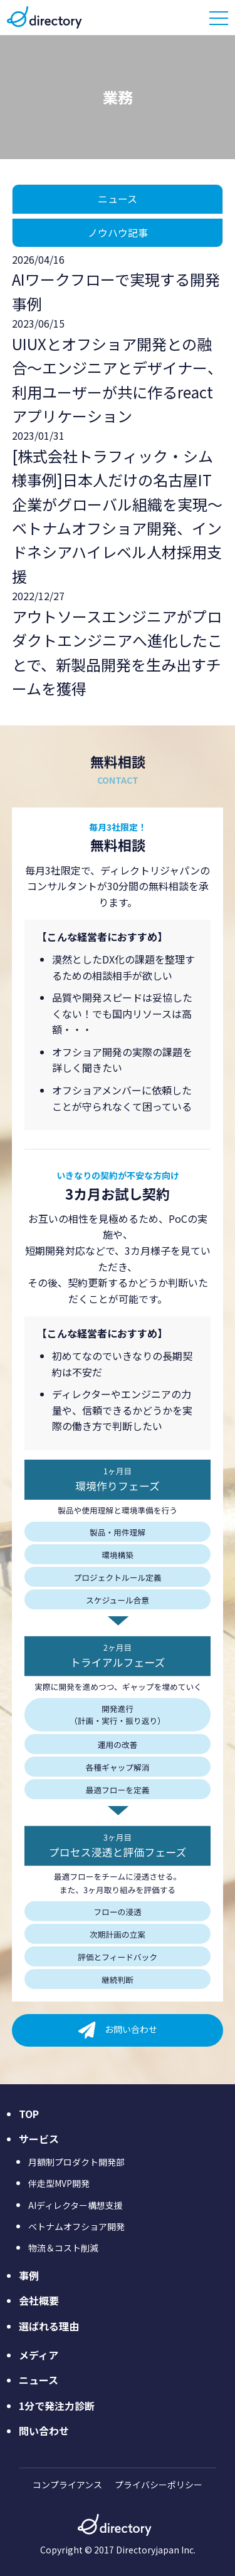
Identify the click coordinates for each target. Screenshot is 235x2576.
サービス (39, 2138)
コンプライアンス (67, 2484)
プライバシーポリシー (158, 2484)
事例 (29, 2275)
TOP (29, 2113)
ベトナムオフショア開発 (76, 2226)
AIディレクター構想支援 (75, 2205)
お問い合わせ (131, 2028)
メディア (38, 2354)
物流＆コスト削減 (63, 2247)
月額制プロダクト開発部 (76, 2162)
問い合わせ (44, 2430)
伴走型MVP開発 (59, 2183)
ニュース (117, 198)
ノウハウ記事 (118, 232)
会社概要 (39, 2300)
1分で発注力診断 (57, 2405)
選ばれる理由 (49, 2326)
